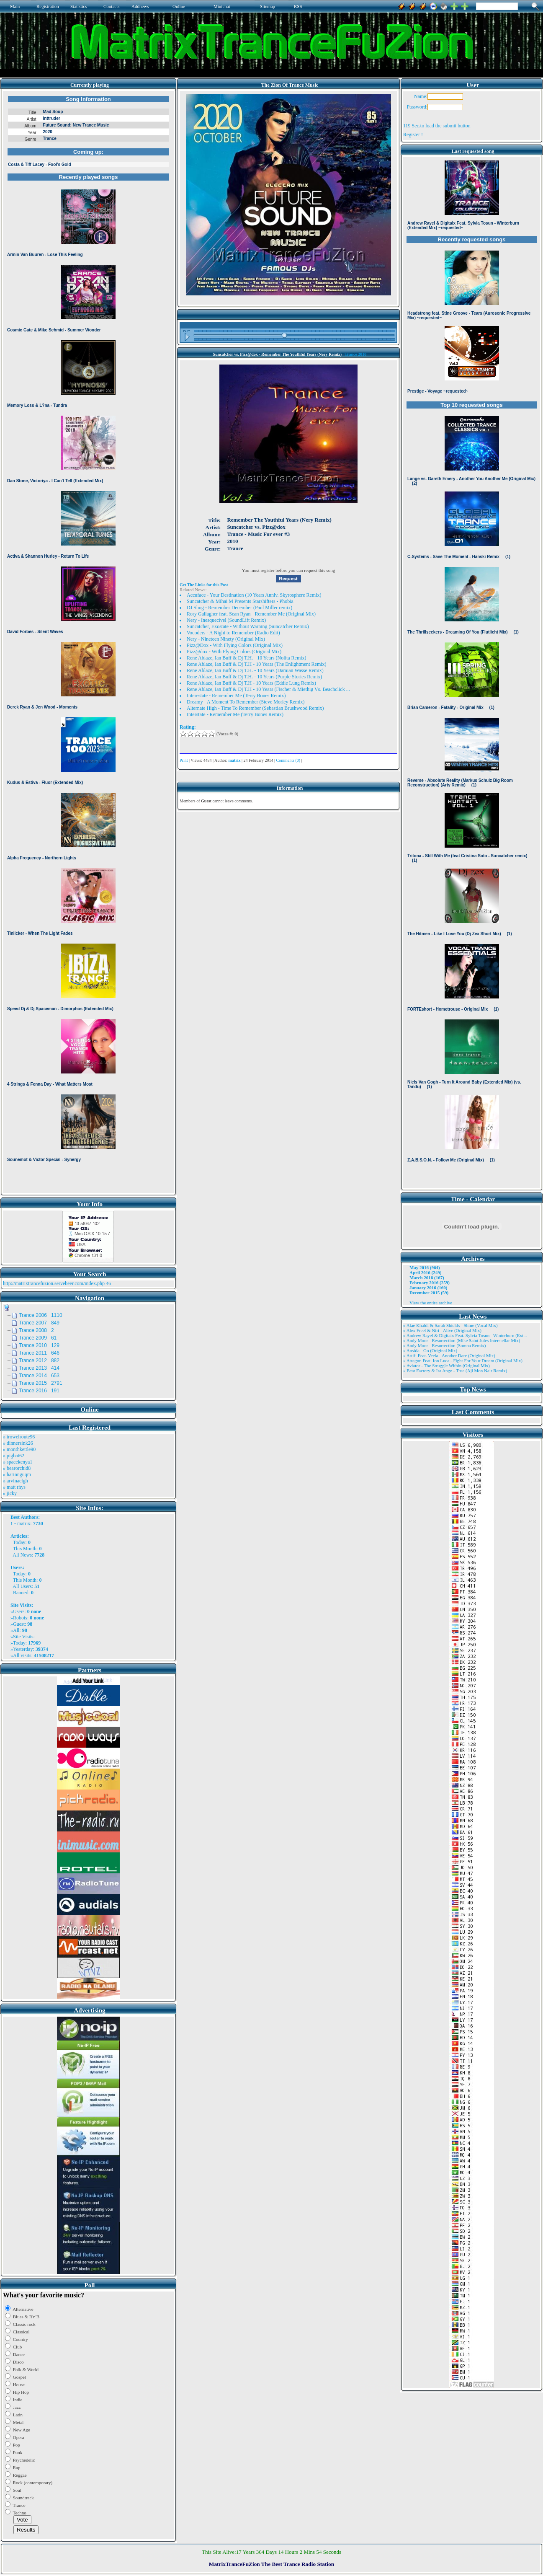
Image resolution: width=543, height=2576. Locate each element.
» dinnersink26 (18, 1443)
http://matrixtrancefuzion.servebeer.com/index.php (54, 1283)
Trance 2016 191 (39, 1391)
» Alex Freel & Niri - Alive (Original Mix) (442, 1330)
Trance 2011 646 (39, 1353)
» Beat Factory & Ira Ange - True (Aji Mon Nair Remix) (455, 1370)
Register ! (413, 134)
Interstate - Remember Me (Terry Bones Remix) (235, 714)
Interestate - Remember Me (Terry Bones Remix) (236, 695)
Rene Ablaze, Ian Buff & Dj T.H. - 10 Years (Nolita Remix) (246, 658)
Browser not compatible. (88, 642)
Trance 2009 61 (38, 1338)
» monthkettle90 (19, 1449)
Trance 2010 (355, 354)
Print (184, 760)
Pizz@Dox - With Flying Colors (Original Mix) (235, 645)
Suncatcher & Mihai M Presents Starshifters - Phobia (240, 601)
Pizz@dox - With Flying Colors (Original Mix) (234, 651)
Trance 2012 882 (39, 1360)
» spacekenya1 (17, 1462)
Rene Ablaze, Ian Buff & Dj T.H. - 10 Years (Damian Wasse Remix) (255, 670)
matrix (23, 1523)
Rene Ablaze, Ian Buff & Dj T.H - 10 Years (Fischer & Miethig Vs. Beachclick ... (268, 689)
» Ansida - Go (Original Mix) (430, 1350)
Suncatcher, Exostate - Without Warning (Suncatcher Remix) (248, 626)
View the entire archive (430, 1302)
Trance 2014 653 (39, 1376)
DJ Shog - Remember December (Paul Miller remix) (239, 607)
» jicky (10, 1493)
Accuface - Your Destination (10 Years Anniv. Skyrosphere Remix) (254, 595)
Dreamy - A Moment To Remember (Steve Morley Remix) (246, 702)
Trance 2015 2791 (40, 1383)
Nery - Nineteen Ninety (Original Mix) (226, 639)
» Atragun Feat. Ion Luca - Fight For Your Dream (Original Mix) (462, 1360)
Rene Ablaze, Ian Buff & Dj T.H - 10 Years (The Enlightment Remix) (257, 664)
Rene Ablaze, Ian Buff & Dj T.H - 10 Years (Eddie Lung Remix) (251, 683)
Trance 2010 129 (39, 1345)
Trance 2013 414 (39, 1368)
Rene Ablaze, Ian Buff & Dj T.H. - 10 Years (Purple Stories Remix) (254, 677)
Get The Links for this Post (204, 584)
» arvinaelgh (15, 1481)
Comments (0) (288, 760)
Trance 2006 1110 (40, 1315)
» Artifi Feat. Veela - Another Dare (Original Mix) (449, 1355)
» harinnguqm (17, 1474)
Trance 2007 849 (39, 1323)
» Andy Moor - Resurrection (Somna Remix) (444, 1345)
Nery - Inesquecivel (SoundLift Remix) (226, 620)
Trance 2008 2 (36, 1330)
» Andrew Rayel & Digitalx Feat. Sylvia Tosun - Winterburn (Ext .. (465, 1335)
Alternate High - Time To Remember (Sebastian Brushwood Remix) (255, 708)
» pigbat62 (13, 1456)
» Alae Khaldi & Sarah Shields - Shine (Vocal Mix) (450, 1325)
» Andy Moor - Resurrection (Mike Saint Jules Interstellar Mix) (461, 1340)
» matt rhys (14, 1487)
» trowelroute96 (19, 1437)
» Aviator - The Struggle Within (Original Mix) (446, 1365)
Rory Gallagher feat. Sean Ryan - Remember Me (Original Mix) (251, 614)
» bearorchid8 (17, 1468)
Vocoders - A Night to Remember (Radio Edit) (233, 633)
